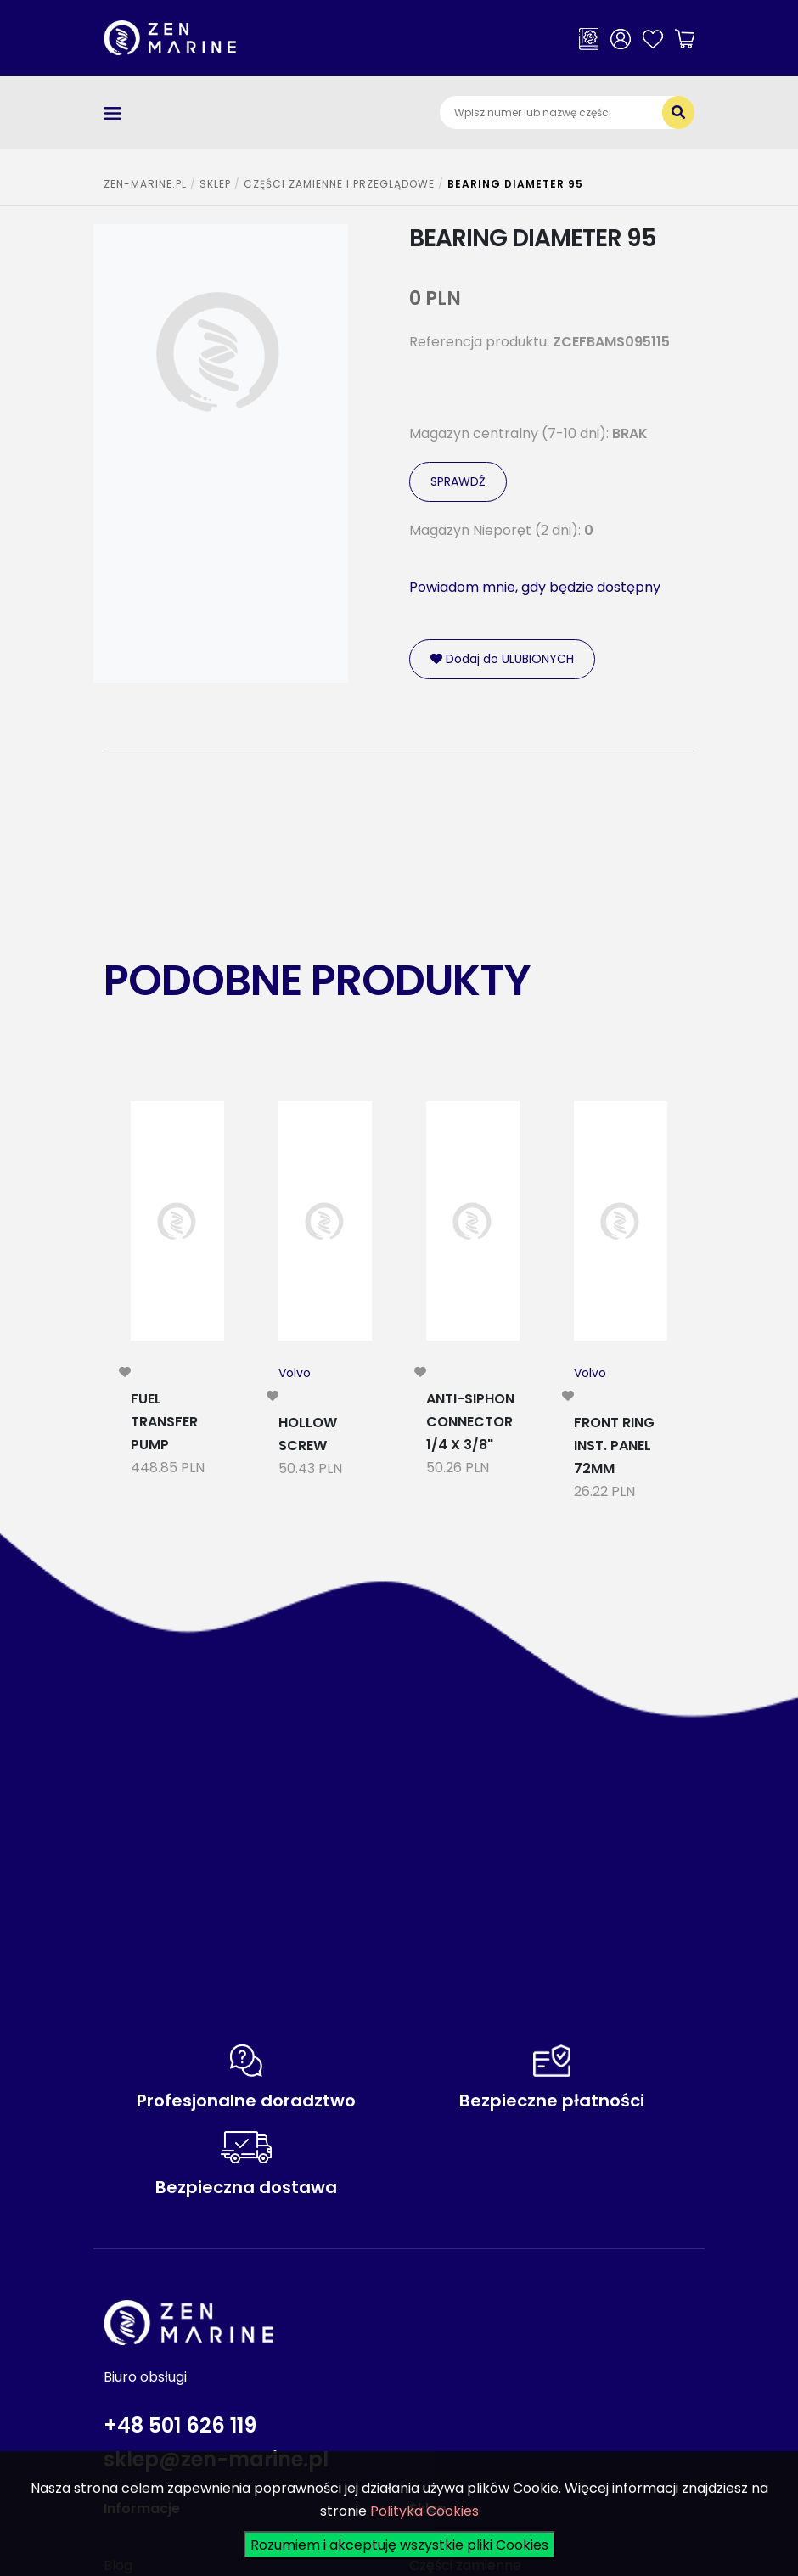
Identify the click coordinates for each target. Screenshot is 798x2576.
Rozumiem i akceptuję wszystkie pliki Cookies (399, 2545)
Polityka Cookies (424, 2511)
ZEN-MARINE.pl (145, 184)
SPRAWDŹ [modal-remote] (458, 481)
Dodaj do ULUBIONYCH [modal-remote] (502, 658)
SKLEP (215, 184)
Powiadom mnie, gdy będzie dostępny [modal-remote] (534, 587)
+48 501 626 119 (180, 2425)
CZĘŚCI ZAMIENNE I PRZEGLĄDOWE (339, 184)
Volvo (294, 1372)
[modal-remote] (125, 1372)
